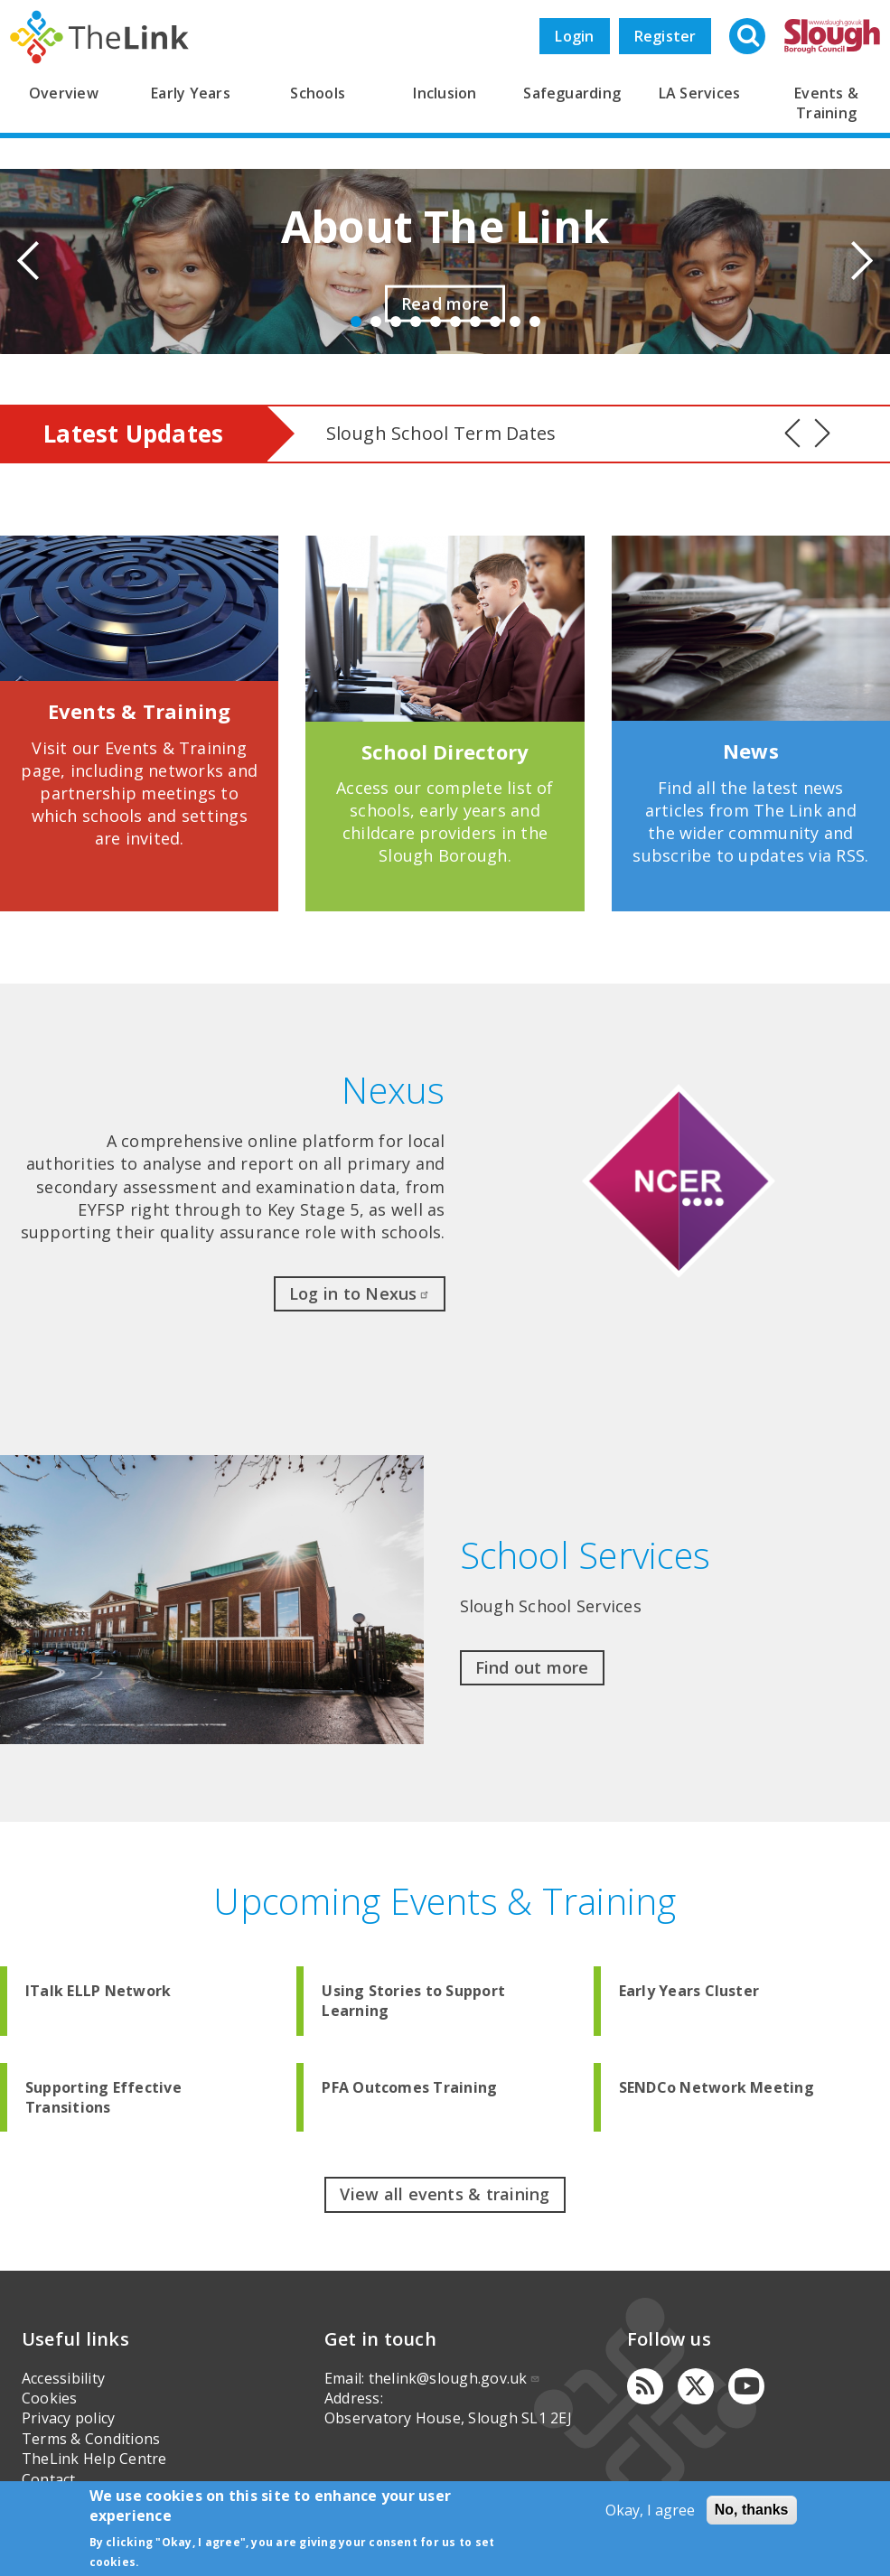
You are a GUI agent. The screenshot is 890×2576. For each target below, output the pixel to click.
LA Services (700, 93)
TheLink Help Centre (94, 2459)
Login (574, 36)
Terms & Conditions (91, 2439)
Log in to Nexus (359, 1293)
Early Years (190, 93)
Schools (317, 93)
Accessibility (63, 2378)
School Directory (445, 751)
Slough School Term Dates (441, 433)
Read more (445, 302)
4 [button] (415, 321)
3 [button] (395, 321)
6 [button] (455, 321)
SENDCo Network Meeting (716, 2087)
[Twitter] (696, 2386)
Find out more (532, 1667)
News (751, 750)
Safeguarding (572, 93)
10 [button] (534, 321)
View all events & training (444, 2194)
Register (665, 36)
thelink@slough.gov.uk (454, 2378)
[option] (445, 261)
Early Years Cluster (689, 1991)
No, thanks (752, 2509)
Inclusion (444, 93)
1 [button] (356, 321)
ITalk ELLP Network (98, 1991)
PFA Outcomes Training (409, 2087)
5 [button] (435, 321)
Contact (49, 2479)
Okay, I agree (650, 2510)
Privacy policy (68, 2418)
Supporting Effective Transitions (103, 2097)
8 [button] (495, 321)
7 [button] (475, 321)
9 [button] (515, 321)
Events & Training (139, 710)
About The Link (445, 226)
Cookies (50, 2398)
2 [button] (375, 321)
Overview (63, 93)
